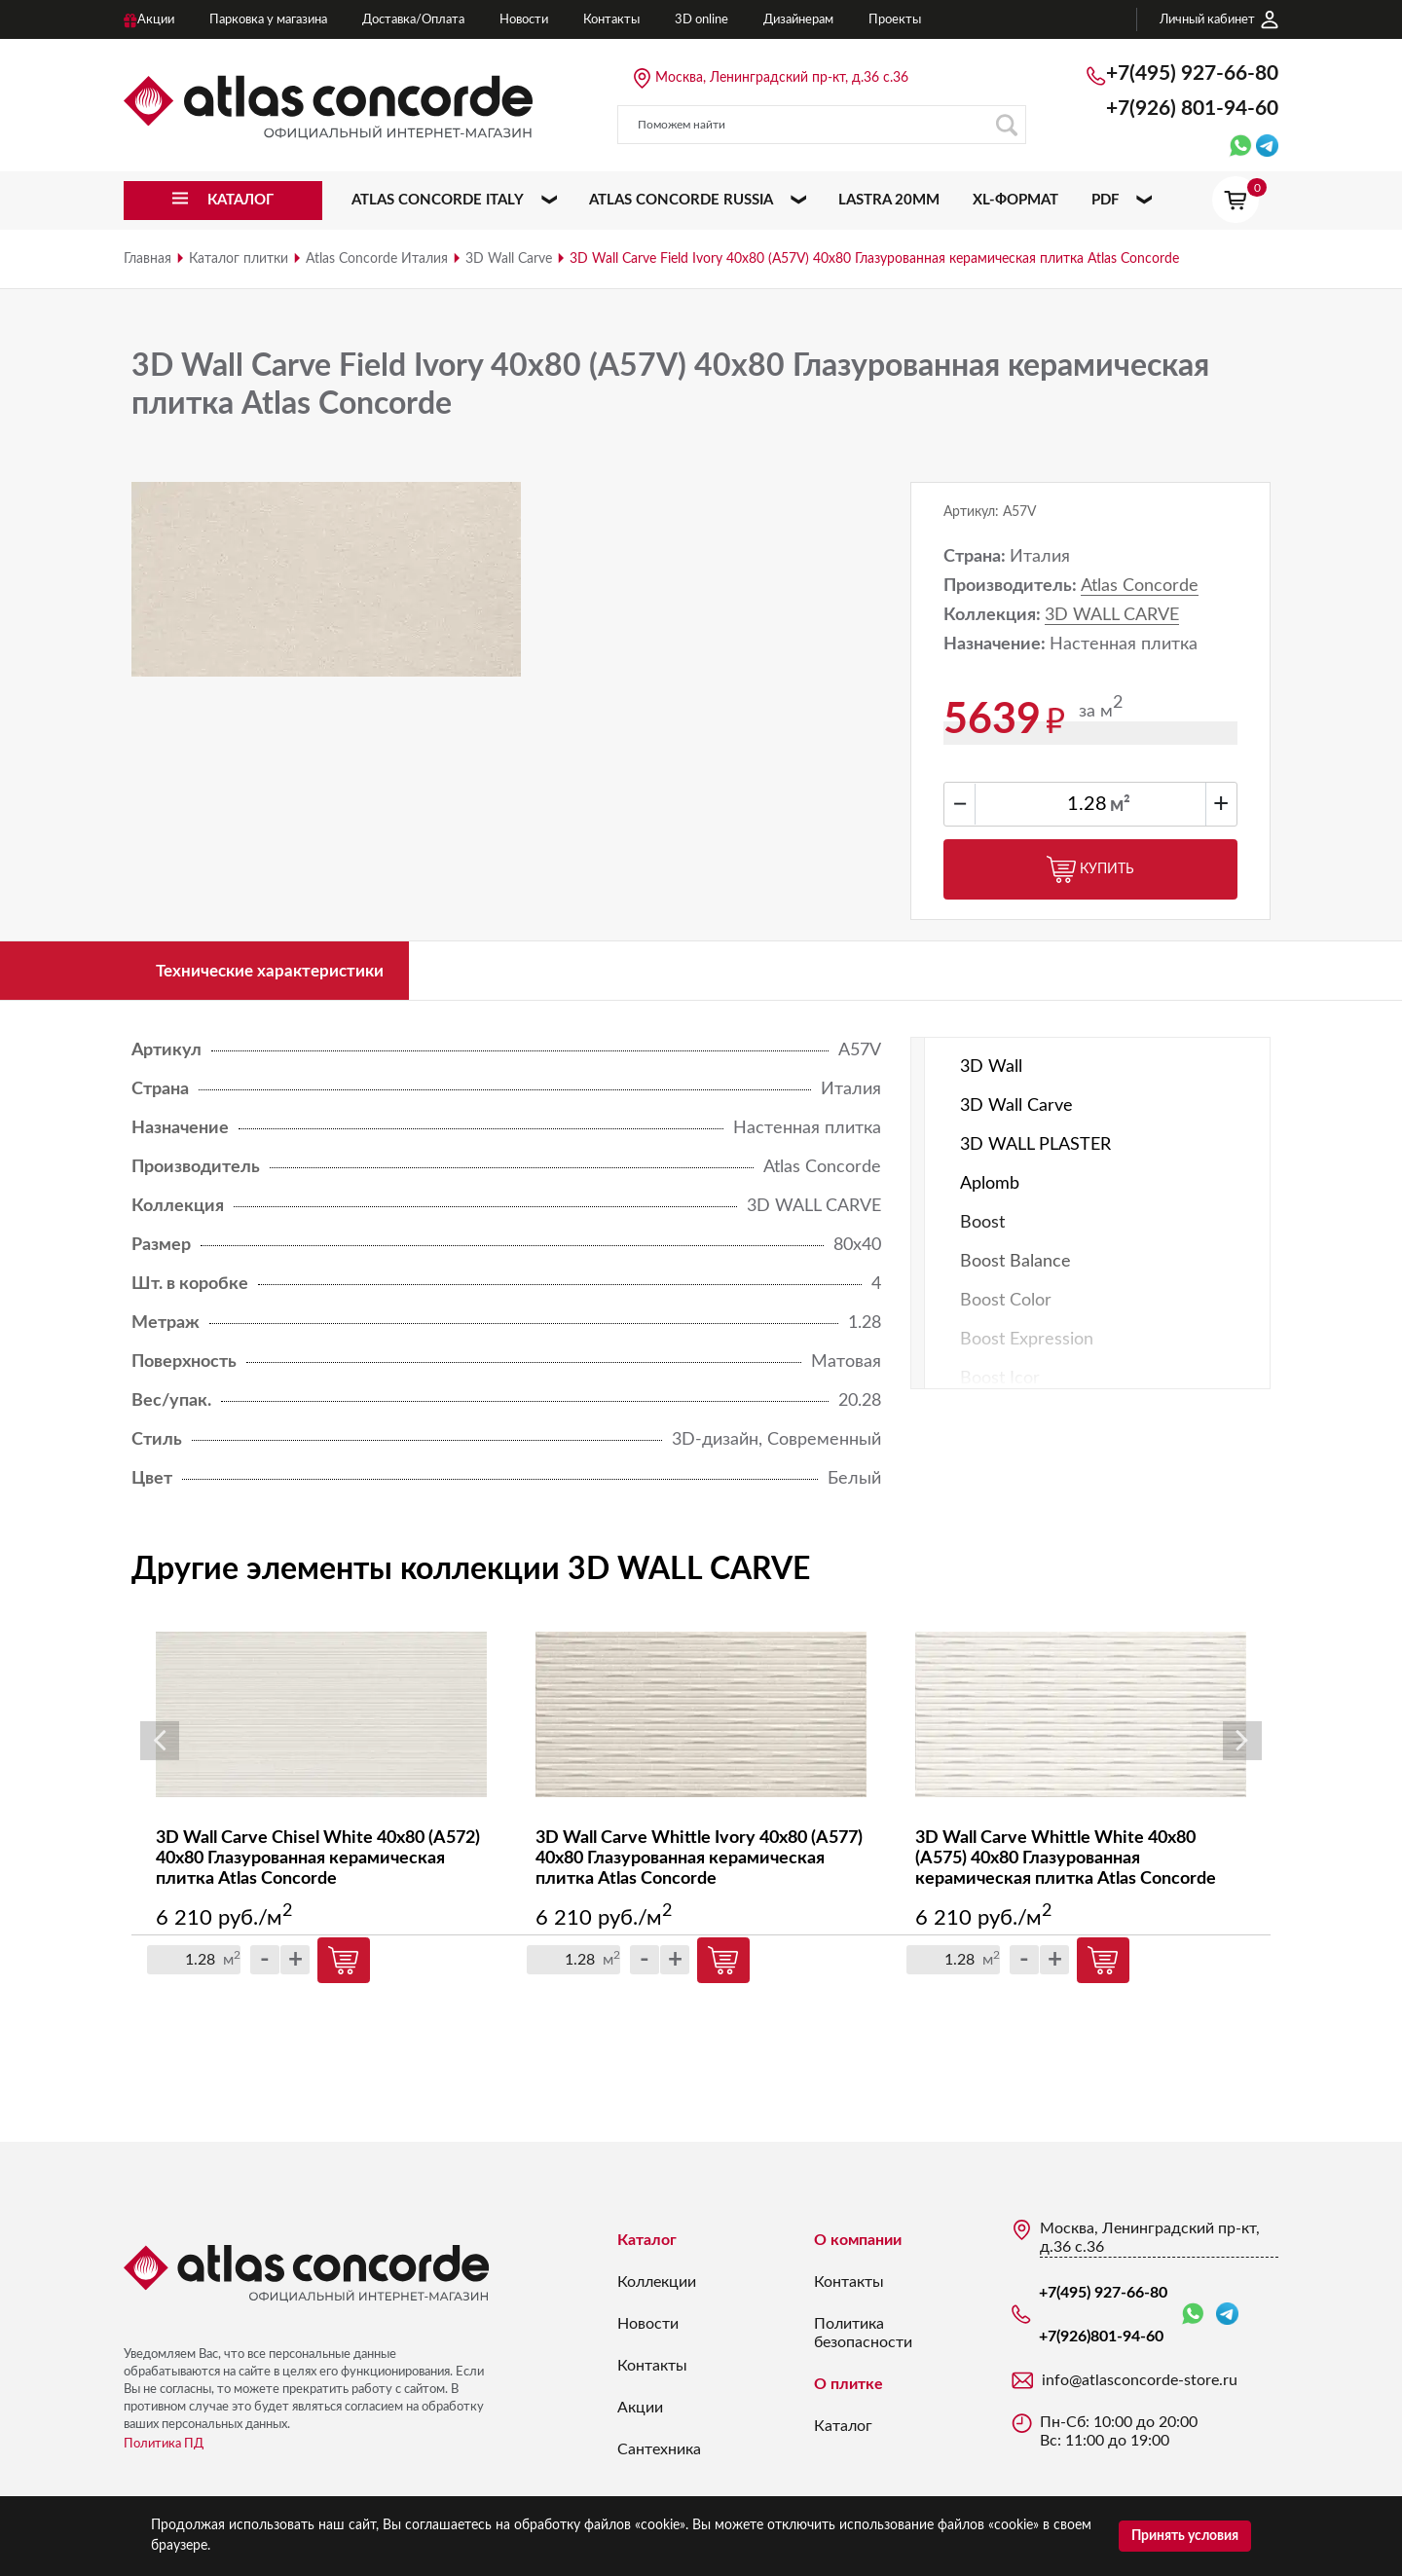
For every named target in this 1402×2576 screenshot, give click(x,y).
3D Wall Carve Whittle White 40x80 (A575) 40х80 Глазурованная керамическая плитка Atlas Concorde (1065, 1864)
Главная (147, 259)
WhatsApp (1192, 2320)
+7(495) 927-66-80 (1192, 73)
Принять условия (1184, 2536)
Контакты (652, 2371)
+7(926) (1192, 108)
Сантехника (659, 2455)
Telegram (1227, 2319)
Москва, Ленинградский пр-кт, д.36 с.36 (781, 78)
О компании (858, 2246)
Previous (159, 1746)
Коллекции (656, 2288)
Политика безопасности (863, 2339)
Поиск (1006, 125)
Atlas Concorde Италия (377, 259)
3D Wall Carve (508, 259)
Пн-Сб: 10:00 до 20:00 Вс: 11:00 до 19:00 (1119, 2437)
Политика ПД (163, 2450)
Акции (640, 2413)
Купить (1090, 869)
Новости (648, 2329)
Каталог (647, 2246)
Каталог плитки (238, 259)
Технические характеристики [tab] (282, 973)
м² (1120, 805)
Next (1242, 1746)
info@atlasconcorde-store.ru (1139, 2386)
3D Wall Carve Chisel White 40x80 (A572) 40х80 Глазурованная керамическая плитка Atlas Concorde (318, 1864)
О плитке (848, 2390)
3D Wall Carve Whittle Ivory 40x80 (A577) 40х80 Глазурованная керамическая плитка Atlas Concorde (699, 1864)
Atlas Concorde (1140, 586)
